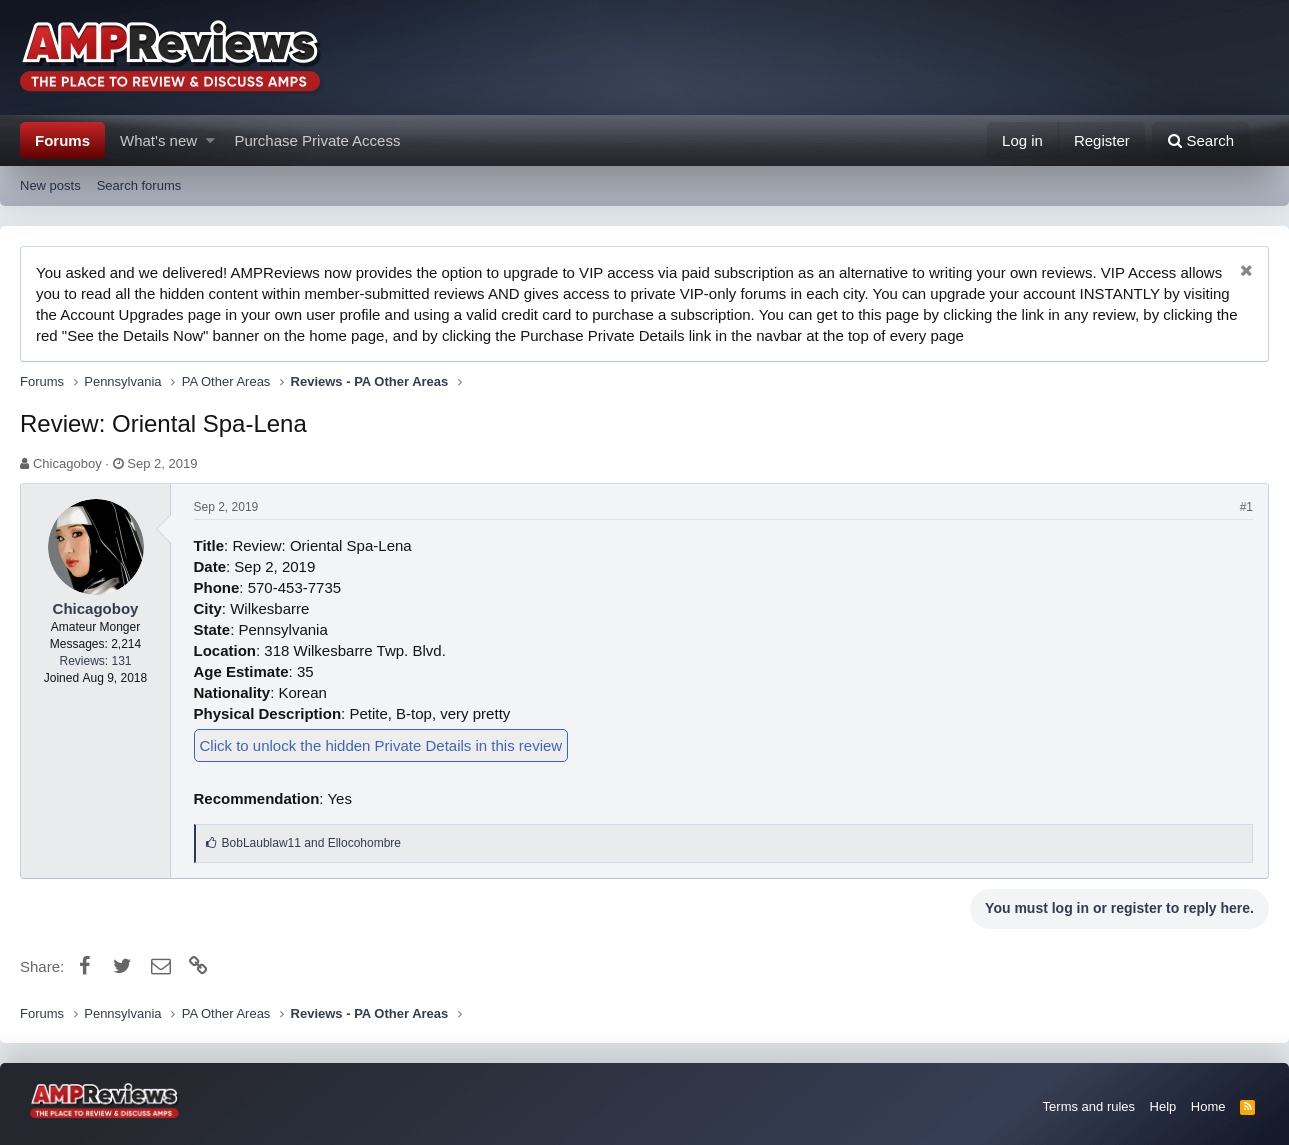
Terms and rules (1089, 1106)
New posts (50, 185)
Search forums (139, 185)
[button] (210, 140)
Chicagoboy (67, 463)
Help (1163, 1106)
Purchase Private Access (318, 140)
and (311, 843)
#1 (1246, 507)
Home (1208, 1106)
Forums (62, 140)
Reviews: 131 (95, 661)
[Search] (1200, 140)
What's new (158, 140)
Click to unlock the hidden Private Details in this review (381, 745)
